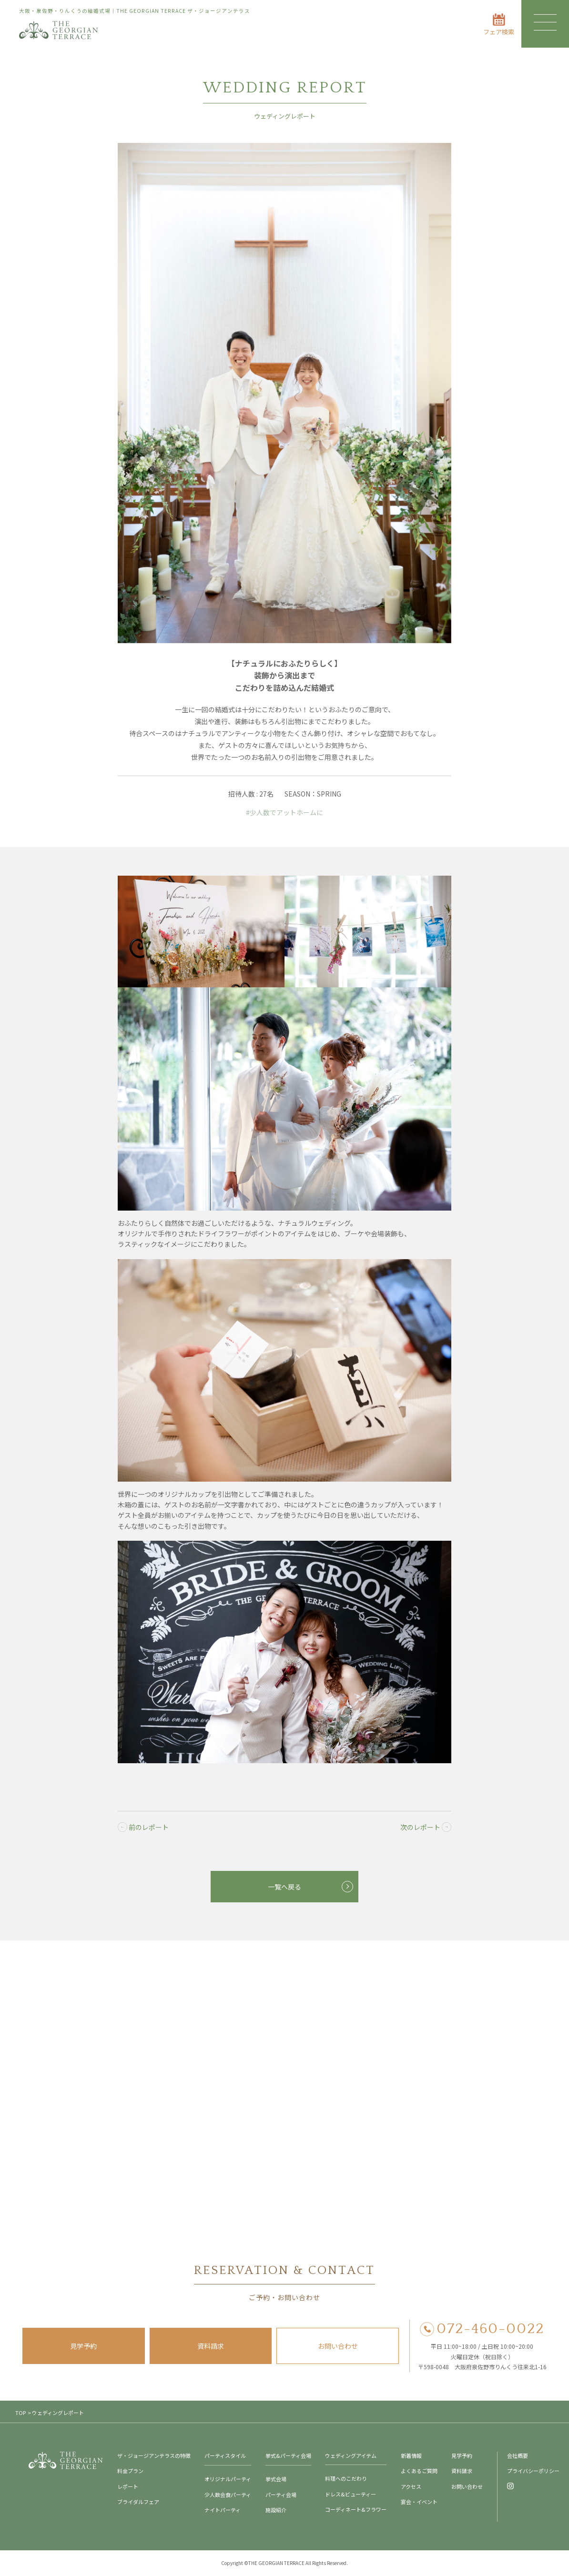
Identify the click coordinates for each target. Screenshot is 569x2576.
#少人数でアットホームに (284, 812)
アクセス (411, 2486)
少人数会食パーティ (227, 2494)
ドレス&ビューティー (350, 2494)
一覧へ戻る (284, 1886)
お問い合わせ (338, 2346)
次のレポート (425, 1827)
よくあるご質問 (419, 2471)
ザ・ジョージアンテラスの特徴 (154, 2455)
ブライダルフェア (138, 2501)
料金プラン (130, 2471)
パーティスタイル (225, 2455)
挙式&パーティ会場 (288, 2455)
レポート (127, 2486)
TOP (20, 2412)
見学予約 (83, 2346)
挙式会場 (275, 2479)
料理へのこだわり (346, 2478)
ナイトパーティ (222, 2510)
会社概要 (517, 2455)
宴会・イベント (419, 2501)
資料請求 (210, 2346)
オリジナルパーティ (227, 2479)
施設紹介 (275, 2510)
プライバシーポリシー (533, 2471)
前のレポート (143, 1827)
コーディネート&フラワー (355, 2509)
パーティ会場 (280, 2494)
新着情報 (411, 2455)
